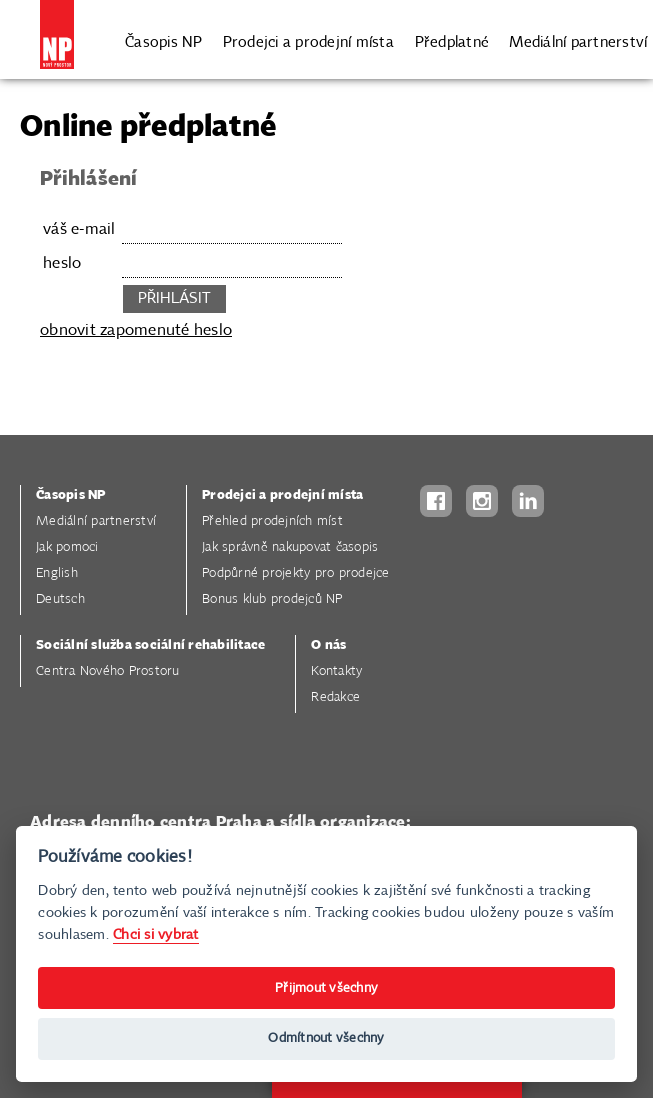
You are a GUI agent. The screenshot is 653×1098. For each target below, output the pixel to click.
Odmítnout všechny (326, 1038)
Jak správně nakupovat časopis (290, 547)
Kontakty (336, 671)
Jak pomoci (67, 547)
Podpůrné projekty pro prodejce (296, 573)
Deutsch (60, 599)
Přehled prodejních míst (272, 521)
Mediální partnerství (578, 40)
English (57, 573)
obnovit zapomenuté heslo (136, 330)
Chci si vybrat (156, 934)
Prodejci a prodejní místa (308, 40)
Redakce (335, 697)
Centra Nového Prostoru (108, 671)
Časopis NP (164, 40)
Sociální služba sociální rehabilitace (150, 645)
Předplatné (452, 40)
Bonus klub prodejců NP (272, 599)
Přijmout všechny (326, 988)
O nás (328, 645)
